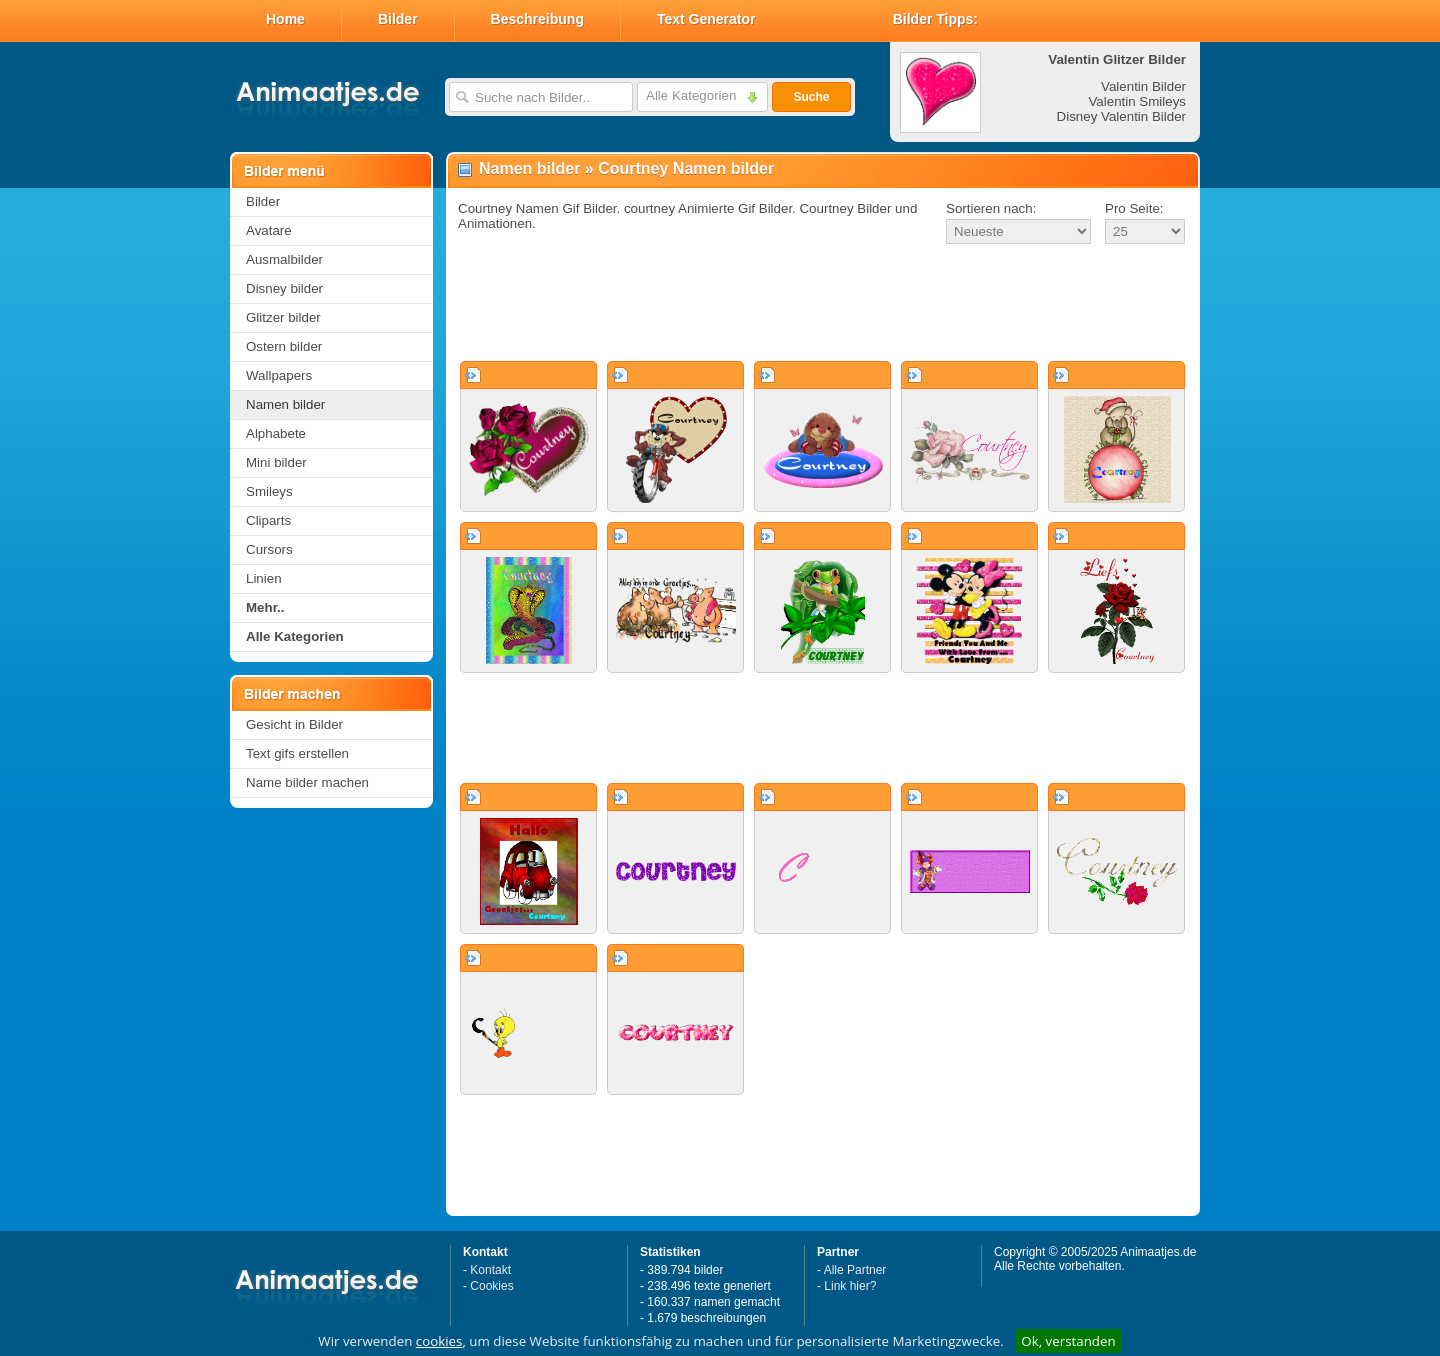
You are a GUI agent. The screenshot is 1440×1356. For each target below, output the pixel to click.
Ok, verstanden (1068, 1341)
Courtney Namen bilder (686, 168)
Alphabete (276, 433)
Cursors (269, 549)
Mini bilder (276, 462)
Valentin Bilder (1143, 86)
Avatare (269, 230)
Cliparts (268, 520)
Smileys (269, 491)
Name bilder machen (307, 782)
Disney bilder (284, 288)
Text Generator (706, 19)
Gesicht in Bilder (294, 724)
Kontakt (490, 1270)
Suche (811, 97)
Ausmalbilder (284, 259)
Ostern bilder (284, 346)
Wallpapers (279, 375)
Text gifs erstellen (297, 753)
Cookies (491, 1286)
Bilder (398, 19)
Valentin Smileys (1137, 101)
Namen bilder (285, 404)
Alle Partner (855, 1270)
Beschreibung (537, 19)
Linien (264, 578)
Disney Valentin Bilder (1121, 116)
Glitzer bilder (283, 317)
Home (285, 19)
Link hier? (850, 1286)
